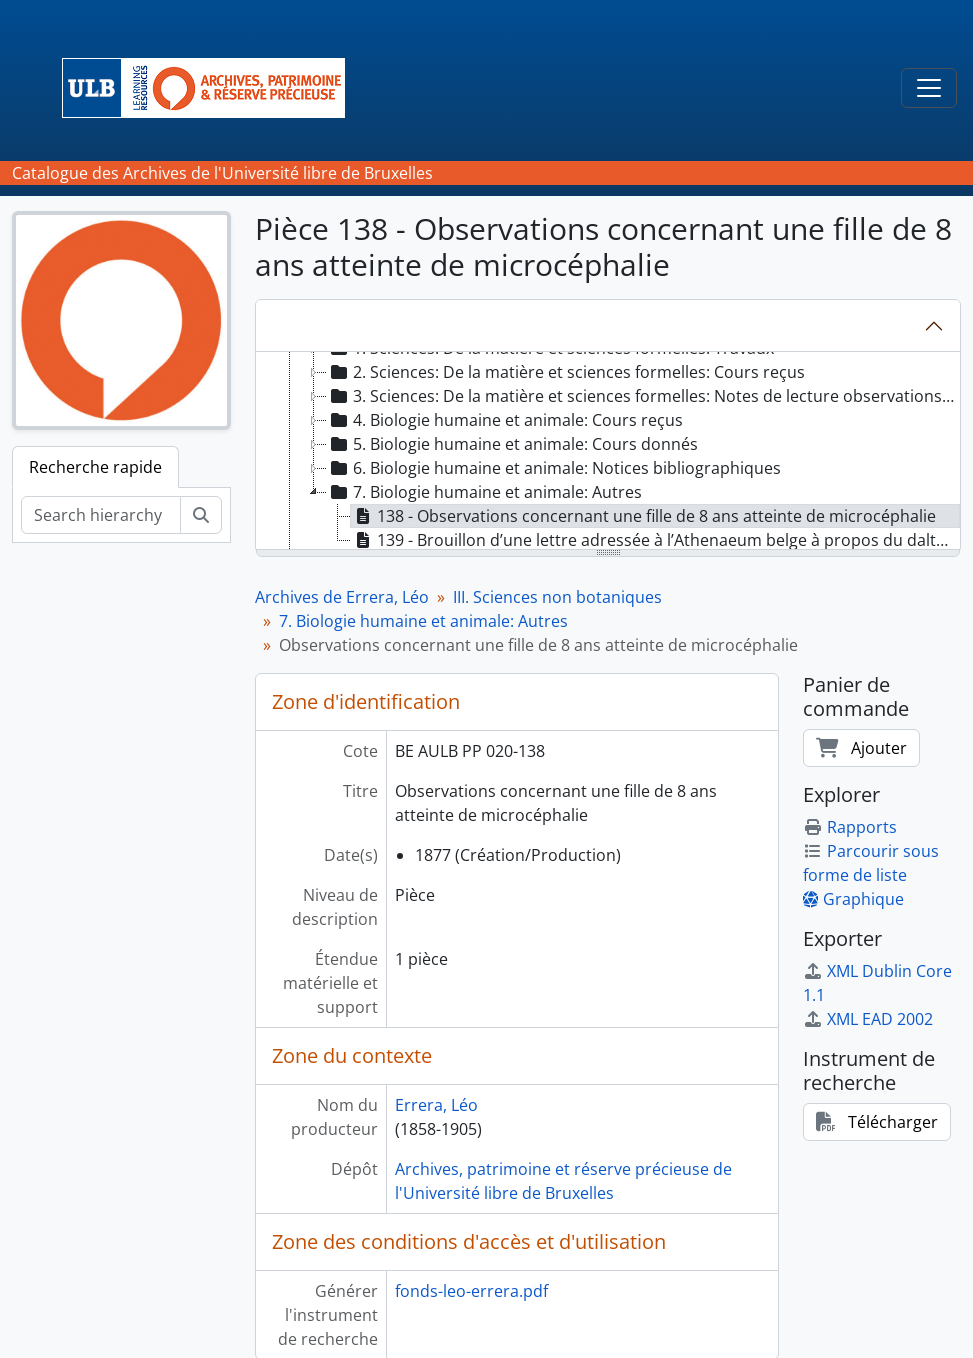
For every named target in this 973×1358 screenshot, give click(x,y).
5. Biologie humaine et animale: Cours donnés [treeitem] (512, 444)
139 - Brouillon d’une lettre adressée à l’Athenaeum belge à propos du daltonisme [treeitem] (655, 540)
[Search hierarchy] (101, 515)
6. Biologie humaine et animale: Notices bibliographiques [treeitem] (554, 468)
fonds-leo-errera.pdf (471, 1291)
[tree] (608, 452)
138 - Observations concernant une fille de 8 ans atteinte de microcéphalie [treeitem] (643, 516)
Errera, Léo (436, 1105)
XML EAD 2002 (868, 1019)
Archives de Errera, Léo (342, 597)
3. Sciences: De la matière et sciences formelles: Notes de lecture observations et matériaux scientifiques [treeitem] (643, 396)
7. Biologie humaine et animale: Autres (423, 621)
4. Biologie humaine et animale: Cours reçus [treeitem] (505, 420)
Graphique (853, 899)
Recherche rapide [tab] (95, 467)
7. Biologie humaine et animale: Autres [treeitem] (484, 492)
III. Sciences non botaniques (557, 597)
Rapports (850, 827)
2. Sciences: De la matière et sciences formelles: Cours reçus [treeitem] (566, 372)
